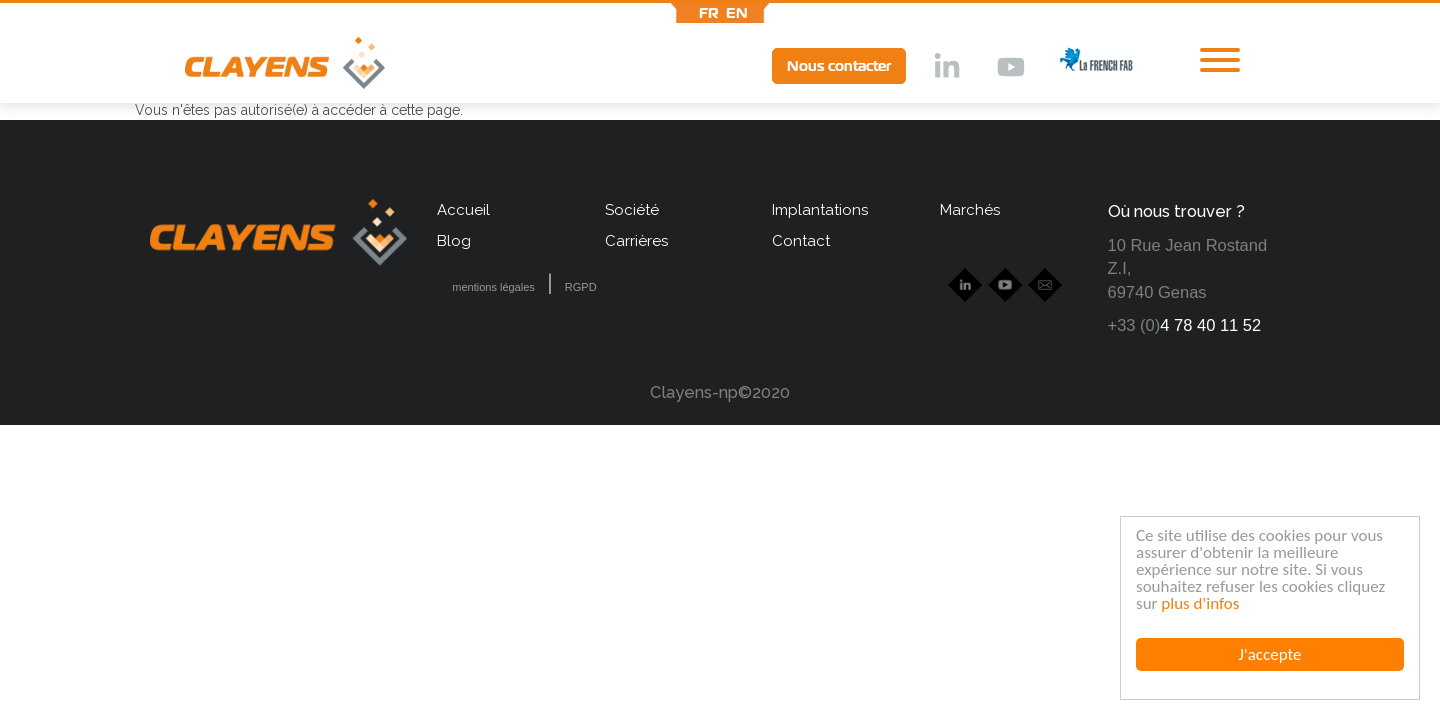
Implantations (820, 210)
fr (709, 13)
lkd (945, 68)
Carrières (636, 241)
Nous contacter (839, 66)
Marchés (970, 210)
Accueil (463, 210)
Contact (801, 241)
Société (632, 210)
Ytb (1010, 68)
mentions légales (493, 287)
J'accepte (1270, 654)
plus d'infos (1200, 603)
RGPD (581, 287)
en (737, 13)
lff (1081, 65)
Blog (454, 241)
